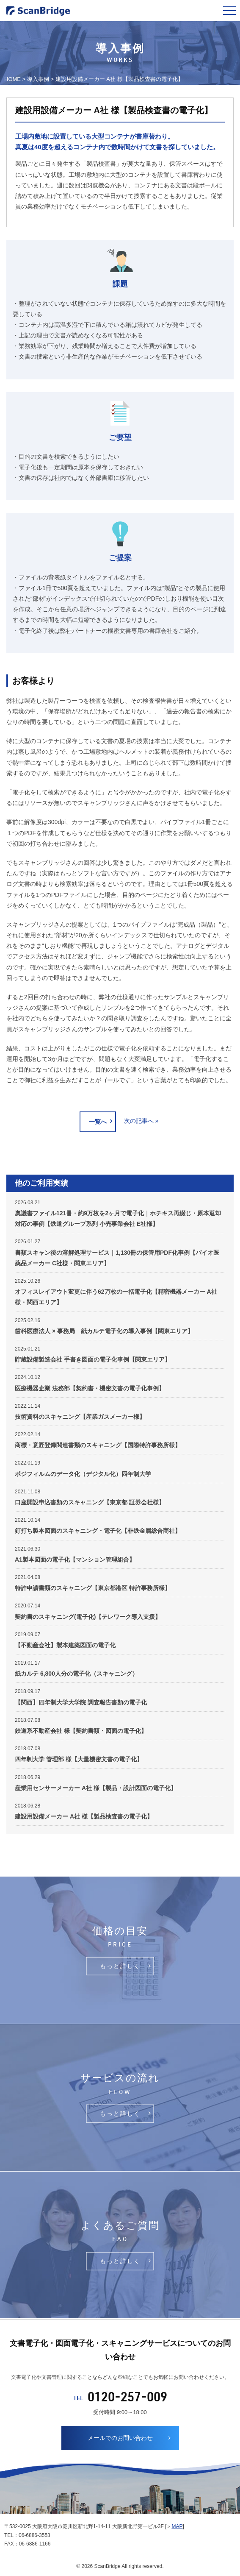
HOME (12, 79)
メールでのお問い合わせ (120, 2437)
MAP (176, 2526)
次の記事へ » (141, 1120)
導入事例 (38, 79)
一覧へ (98, 1121)
